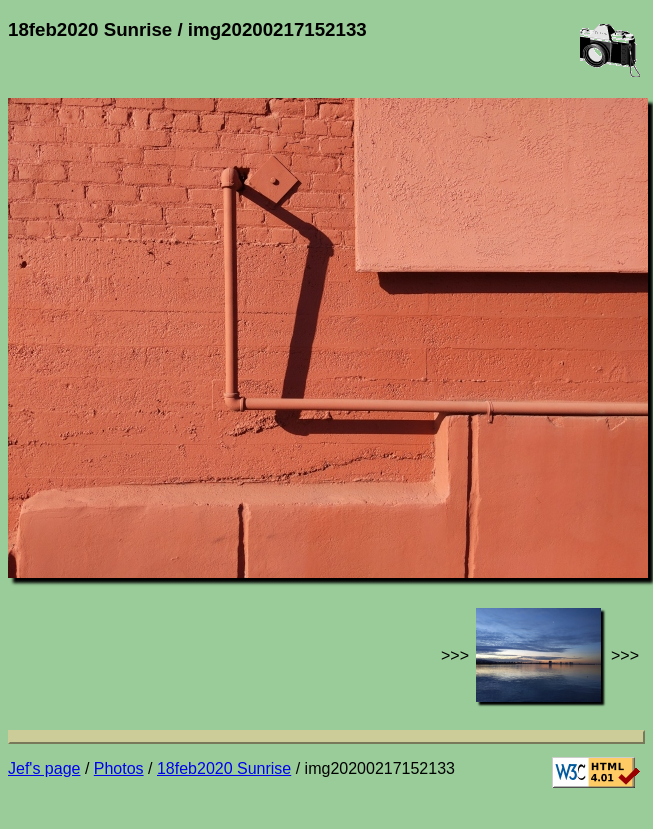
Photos (119, 768)
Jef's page (44, 768)
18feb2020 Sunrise (224, 768)
